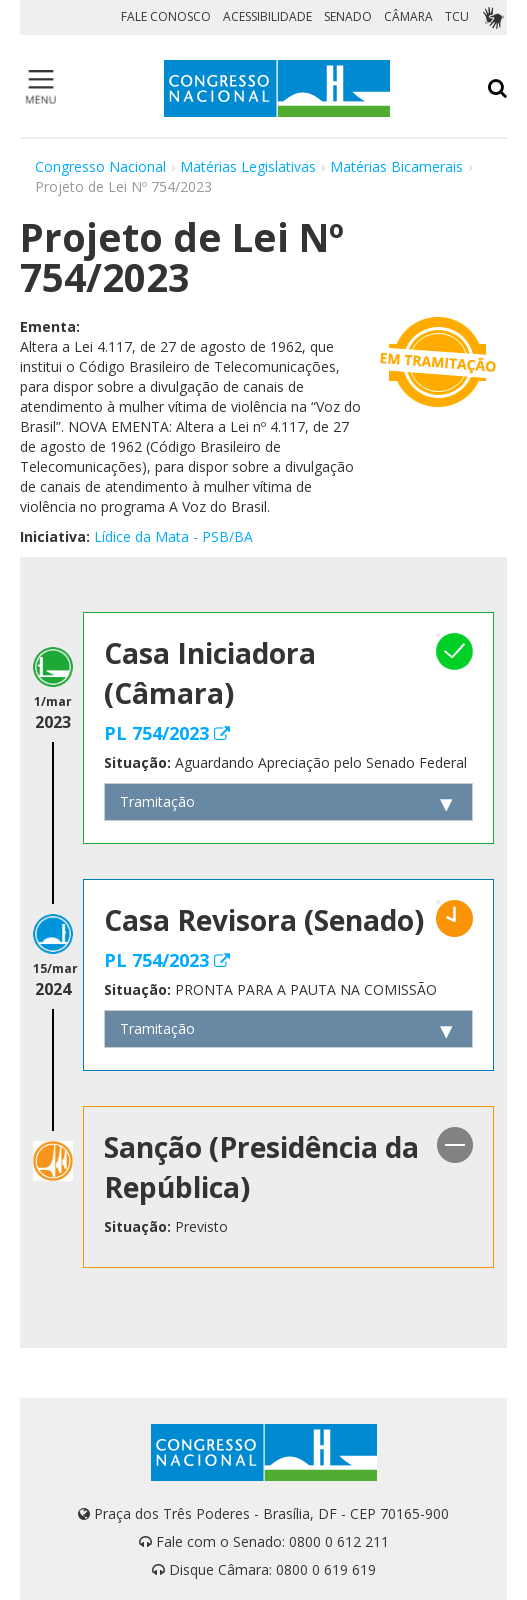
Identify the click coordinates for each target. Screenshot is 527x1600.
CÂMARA (408, 16)
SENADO (348, 16)
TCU (457, 16)
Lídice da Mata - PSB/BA (173, 536)
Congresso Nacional (100, 166)
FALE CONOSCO (166, 16)
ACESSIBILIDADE (267, 16)
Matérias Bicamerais (396, 166)
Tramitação (157, 801)
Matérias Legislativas (248, 166)
